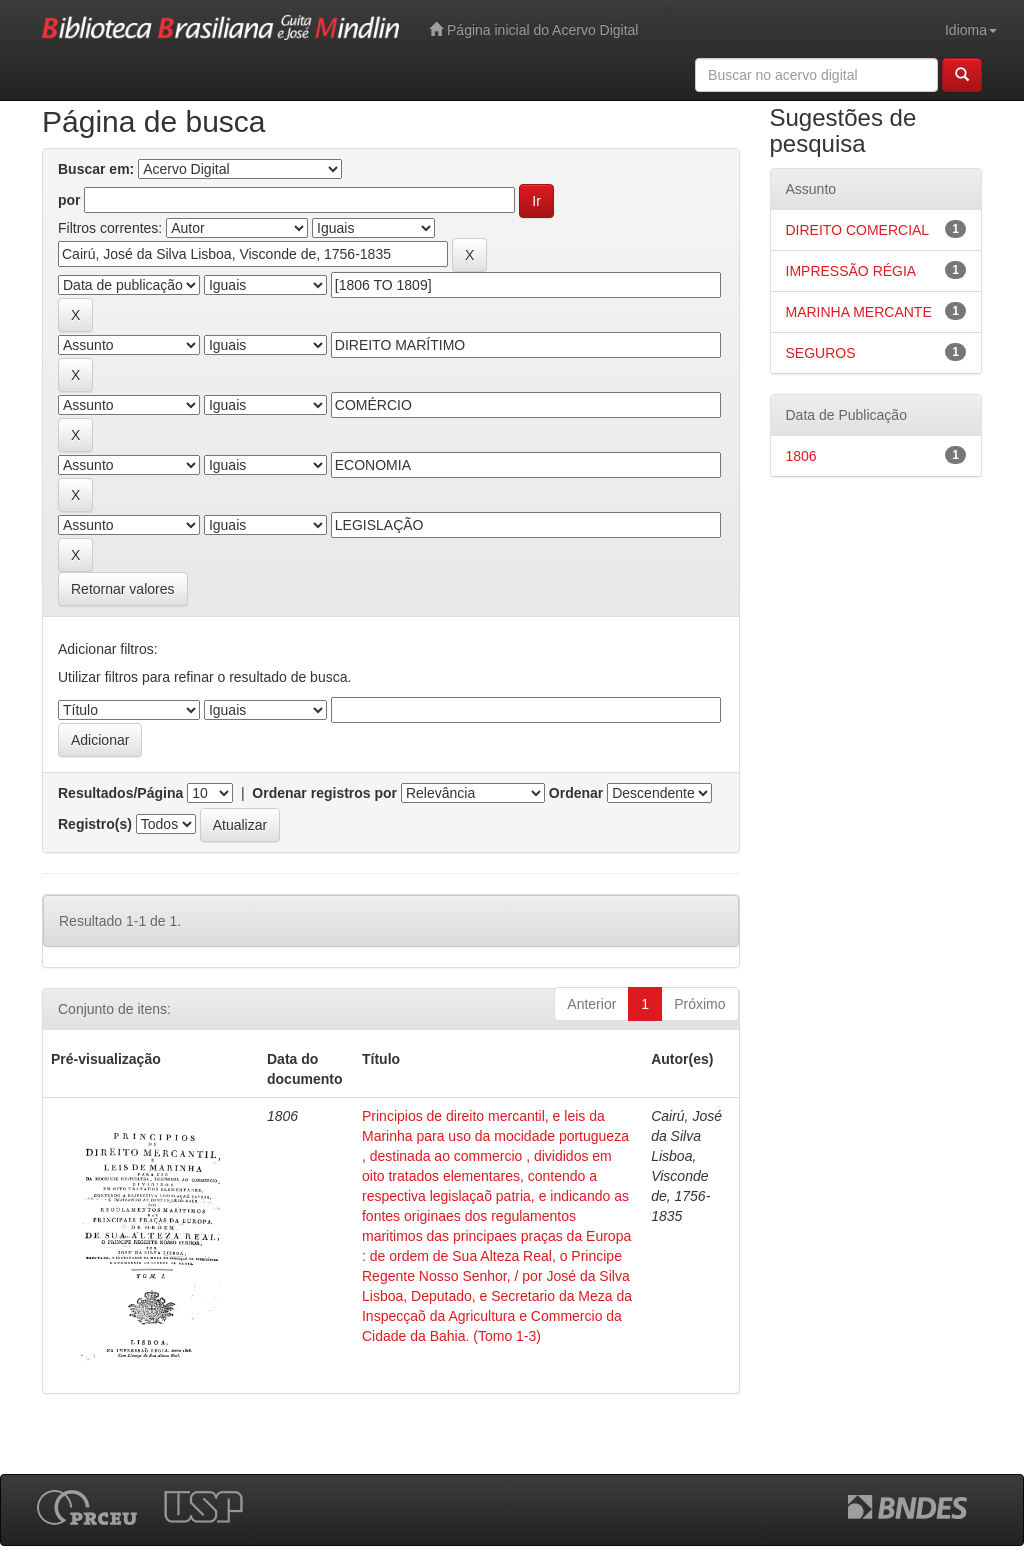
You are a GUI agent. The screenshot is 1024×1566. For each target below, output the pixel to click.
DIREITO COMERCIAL (858, 230)
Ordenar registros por (324, 793)
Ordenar (576, 793)
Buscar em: (96, 169)
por (69, 200)
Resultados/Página (120, 793)
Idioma (971, 30)
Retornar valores (123, 589)
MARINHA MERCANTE (859, 312)
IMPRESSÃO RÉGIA (851, 271)
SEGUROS (821, 353)
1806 (801, 456)
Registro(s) (95, 824)
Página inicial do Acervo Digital (533, 29)
